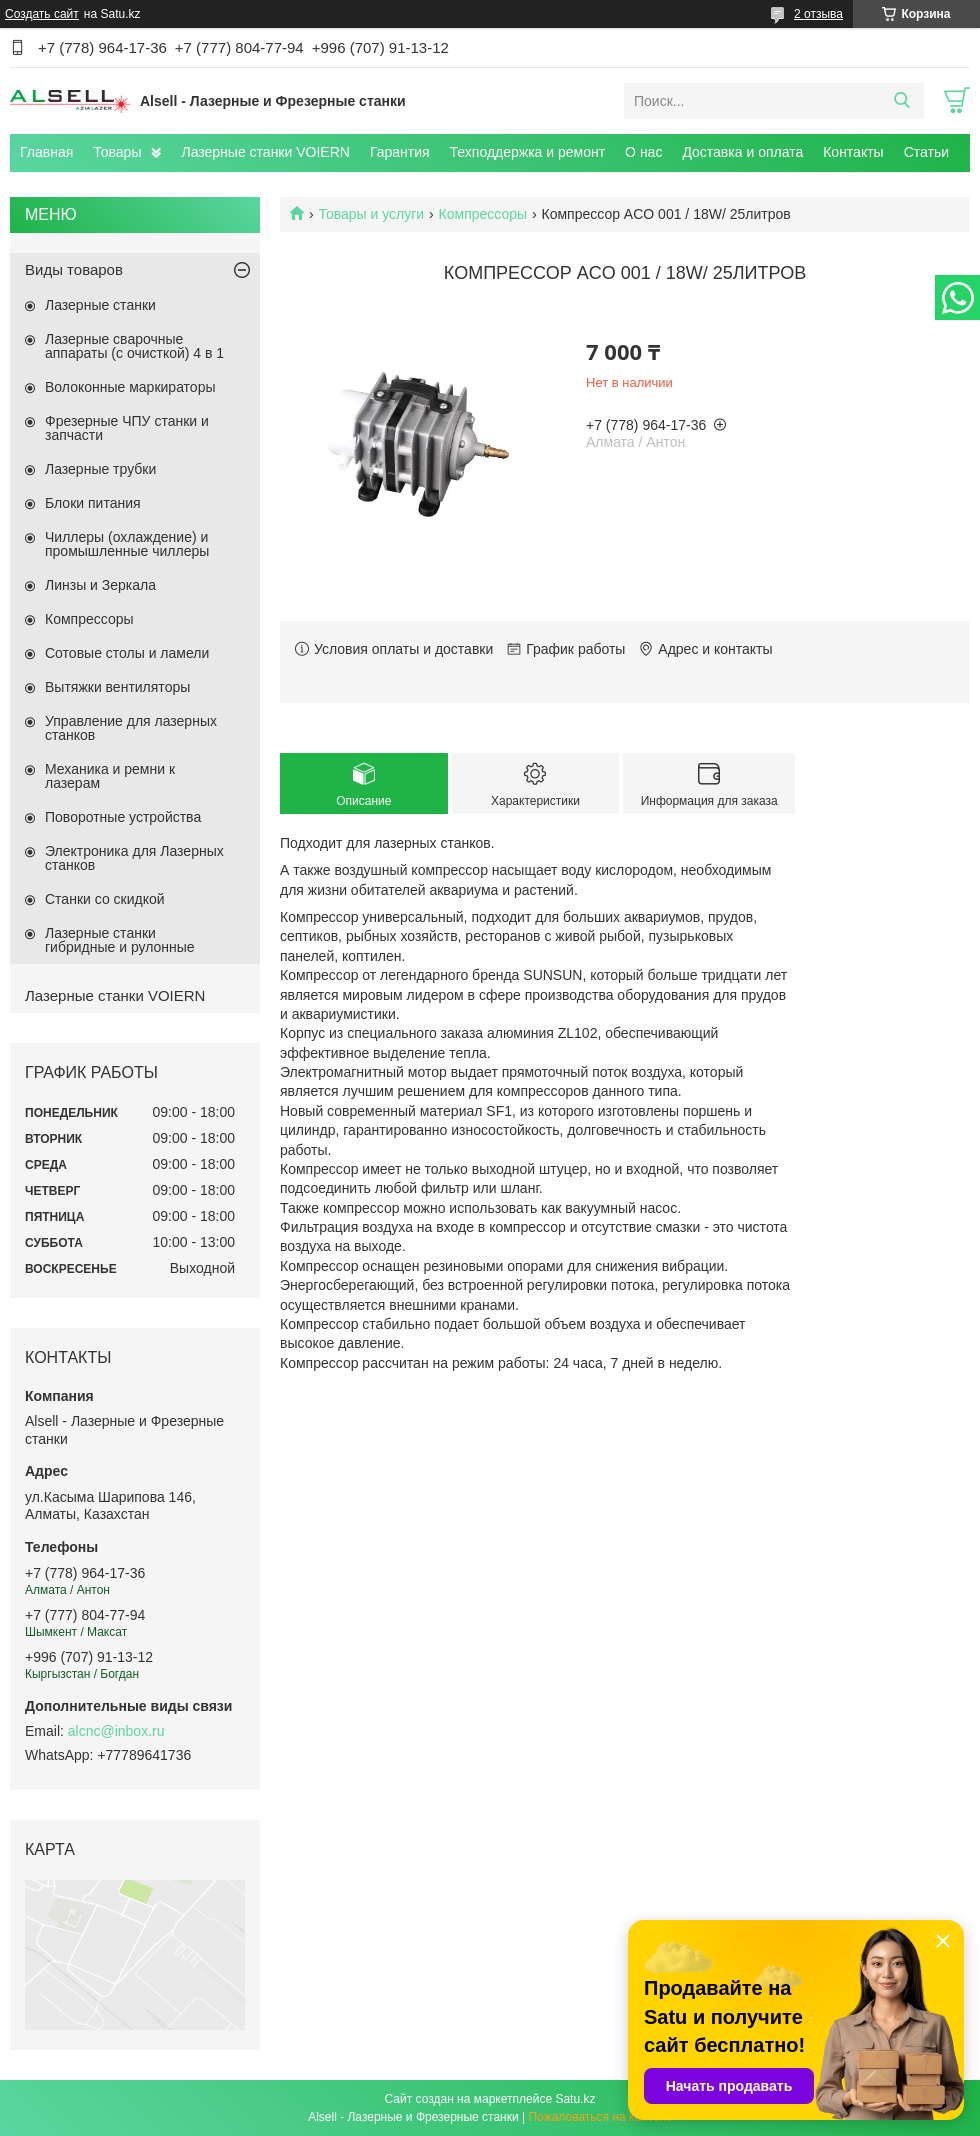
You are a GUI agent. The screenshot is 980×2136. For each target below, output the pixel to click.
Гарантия (400, 152)
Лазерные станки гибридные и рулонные (120, 940)
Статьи (926, 152)
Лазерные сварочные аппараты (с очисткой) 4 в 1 (134, 346)
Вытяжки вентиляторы (117, 687)
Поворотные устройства (123, 817)
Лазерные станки (100, 305)
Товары (117, 152)
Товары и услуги (371, 214)
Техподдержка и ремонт (528, 152)
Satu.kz (575, 2099)
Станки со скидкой (105, 899)
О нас (643, 152)
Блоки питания (93, 503)
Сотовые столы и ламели (127, 653)
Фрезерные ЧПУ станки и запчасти (127, 428)
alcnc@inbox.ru (116, 1731)
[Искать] (901, 101)
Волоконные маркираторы (130, 387)
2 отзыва (818, 14)
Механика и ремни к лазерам (110, 776)
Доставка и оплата (742, 152)
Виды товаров (74, 269)
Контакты (853, 152)
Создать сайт (42, 14)
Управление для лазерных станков (131, 728)
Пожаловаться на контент (599, 2117)
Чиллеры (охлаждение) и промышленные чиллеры (127, 544)
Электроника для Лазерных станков (134, 858)
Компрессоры (483, 214)
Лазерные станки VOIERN (265, 152)
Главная (46, 152)
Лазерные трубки (100, 469)
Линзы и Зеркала (100, 585)
